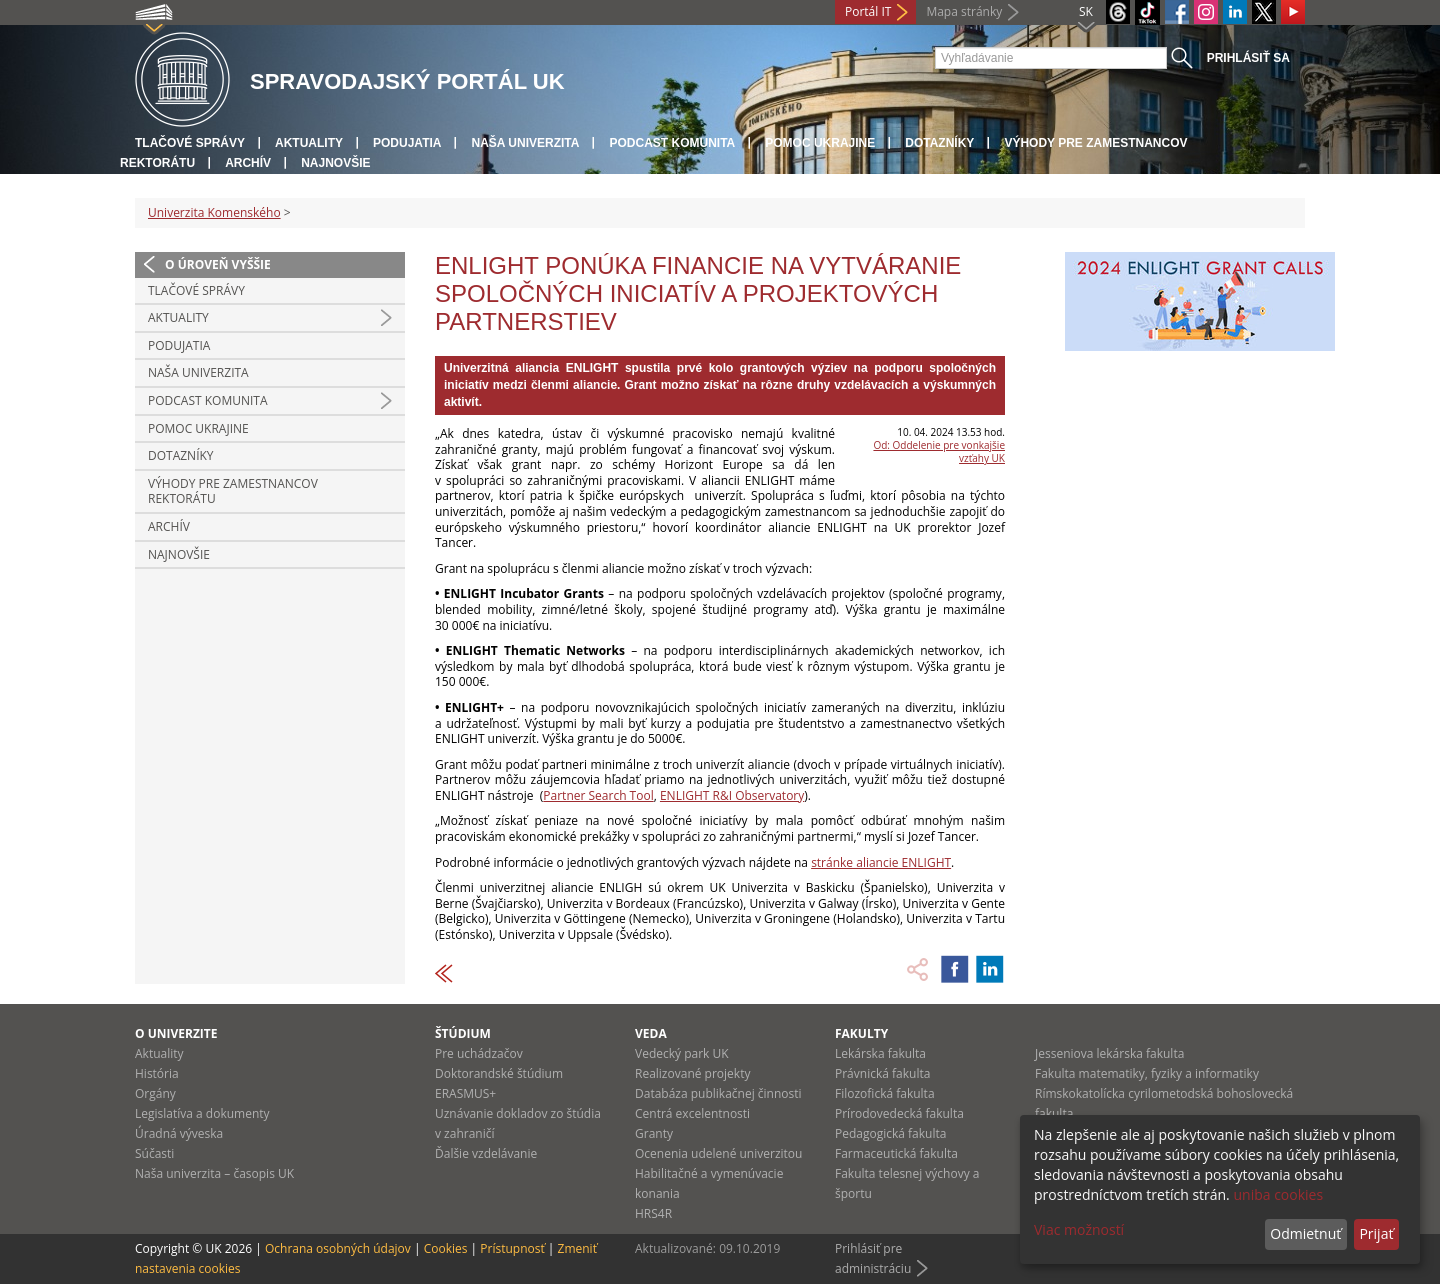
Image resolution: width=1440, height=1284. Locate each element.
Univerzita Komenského (214, 212)
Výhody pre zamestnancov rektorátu (233, 491)
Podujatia (407, 143)
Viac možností (1079, 1229)
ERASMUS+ (465, 1093)
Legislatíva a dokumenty (202, 1113)
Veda (651, 1033)
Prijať (1376, 1233)
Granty (654, 1133)
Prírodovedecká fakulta (899, 1113)
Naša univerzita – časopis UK (214, 1173)
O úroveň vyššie (218, 264)
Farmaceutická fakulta (896, 1153)
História (157, 1073)
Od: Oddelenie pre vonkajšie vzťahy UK (939, 451)
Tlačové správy (190, 143)
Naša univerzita (525, 143)
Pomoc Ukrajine (820, 143)
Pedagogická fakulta (890, 1133)
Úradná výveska (179, 1133)
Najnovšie (335, 163)
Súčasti (154, 1153)
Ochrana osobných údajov (338, 1248)
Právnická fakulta (882, 1073)
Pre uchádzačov (479, 1053)
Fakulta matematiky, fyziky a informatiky (1147, 1073)
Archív (248, 163)
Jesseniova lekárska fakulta (1109, 1053)
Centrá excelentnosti (692, 1113)
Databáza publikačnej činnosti (718, 1093)
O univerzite (176, 1033)
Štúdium (463, 1033)
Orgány (155, 1093)
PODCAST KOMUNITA (672, 143)
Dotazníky (939, 143)
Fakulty (861, 1033)
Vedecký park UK (682, 1053)
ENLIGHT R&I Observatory (732, 795)
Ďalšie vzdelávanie (486, 1153)
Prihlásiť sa (1248, 58)
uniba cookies (1278, 1194)
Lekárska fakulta (880, 1053)
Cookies (446, 1248)
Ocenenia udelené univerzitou (718, 1153)
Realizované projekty (692, 1073)
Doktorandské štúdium (499, 1073)
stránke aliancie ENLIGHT (881, 862)
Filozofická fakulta (885, 1093)
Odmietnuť (1305, 1233)
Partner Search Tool (598, 795)
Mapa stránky (964, 11)
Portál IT (868, 11)
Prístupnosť (512, 1248)
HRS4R (653, 1213)
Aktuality (309, 143)
